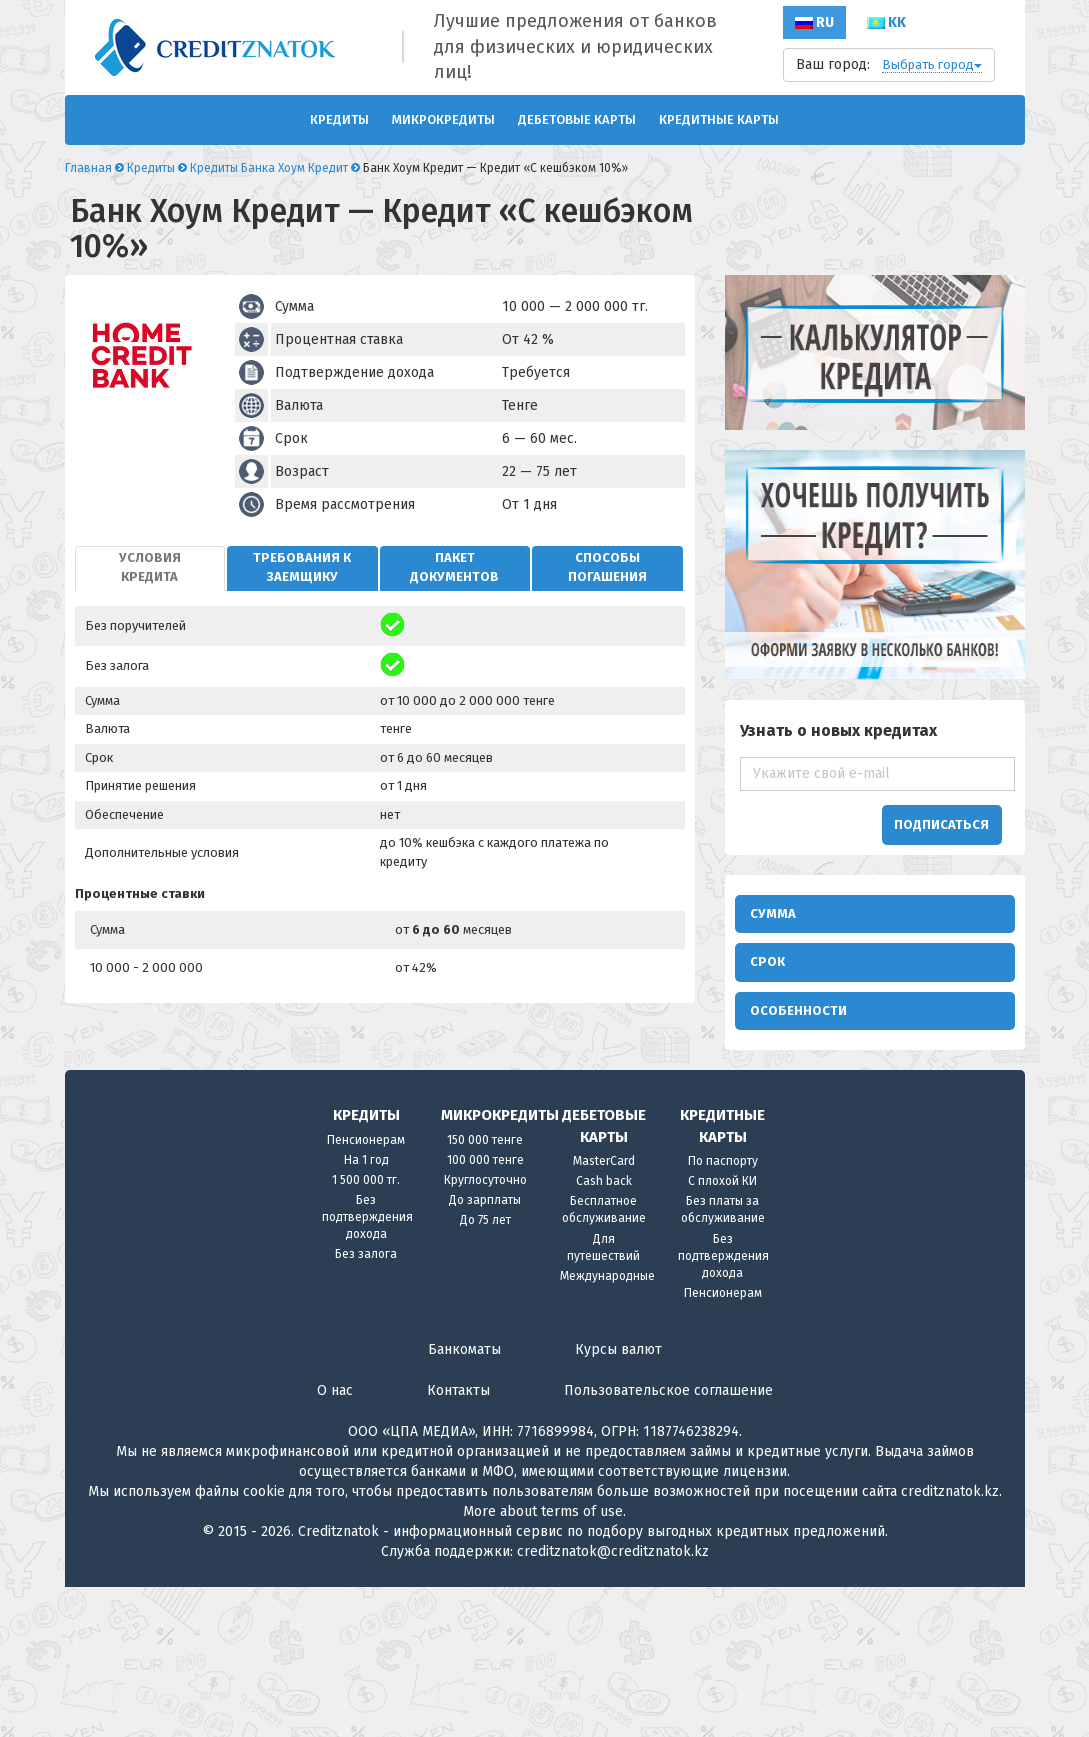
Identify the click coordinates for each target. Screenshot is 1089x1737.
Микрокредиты (443, 119)
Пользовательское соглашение (668, 1540)
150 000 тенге (485, 1290)
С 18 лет (922, 1166)
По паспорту (723, 1311)
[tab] (150, 568)
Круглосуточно (485, 1330)
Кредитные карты (719, 119)
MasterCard (604, 1311)
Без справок (801, 1142)
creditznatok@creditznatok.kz (613, 1701)
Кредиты (339, 119)
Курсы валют (618, 1499)
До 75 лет (485, 1370)
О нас (335, 1540)
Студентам (928, 1118)
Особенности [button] (798, 1030)
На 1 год (366, 1310)
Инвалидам (931, 1142)
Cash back (604, 1331)
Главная (88, 168)
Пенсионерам (366, 1290)
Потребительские (820, 1094)
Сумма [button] (773, 913)
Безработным (940, 1094)
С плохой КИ (722, 1331)
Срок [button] (767, 971)
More (479, 1661)
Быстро (920, 1070)
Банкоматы (464, 1499)
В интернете (802, 1070)
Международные (607, 1426)
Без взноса (796, 1166)
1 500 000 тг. (366, 1330)
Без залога (366, 1404)
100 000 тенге (485, 1310)
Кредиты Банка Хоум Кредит (269, 168)
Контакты (458, 1540)
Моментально (804, 1118)
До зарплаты (485, 1350)
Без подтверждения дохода (367, 1367)
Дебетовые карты (577, 119)
